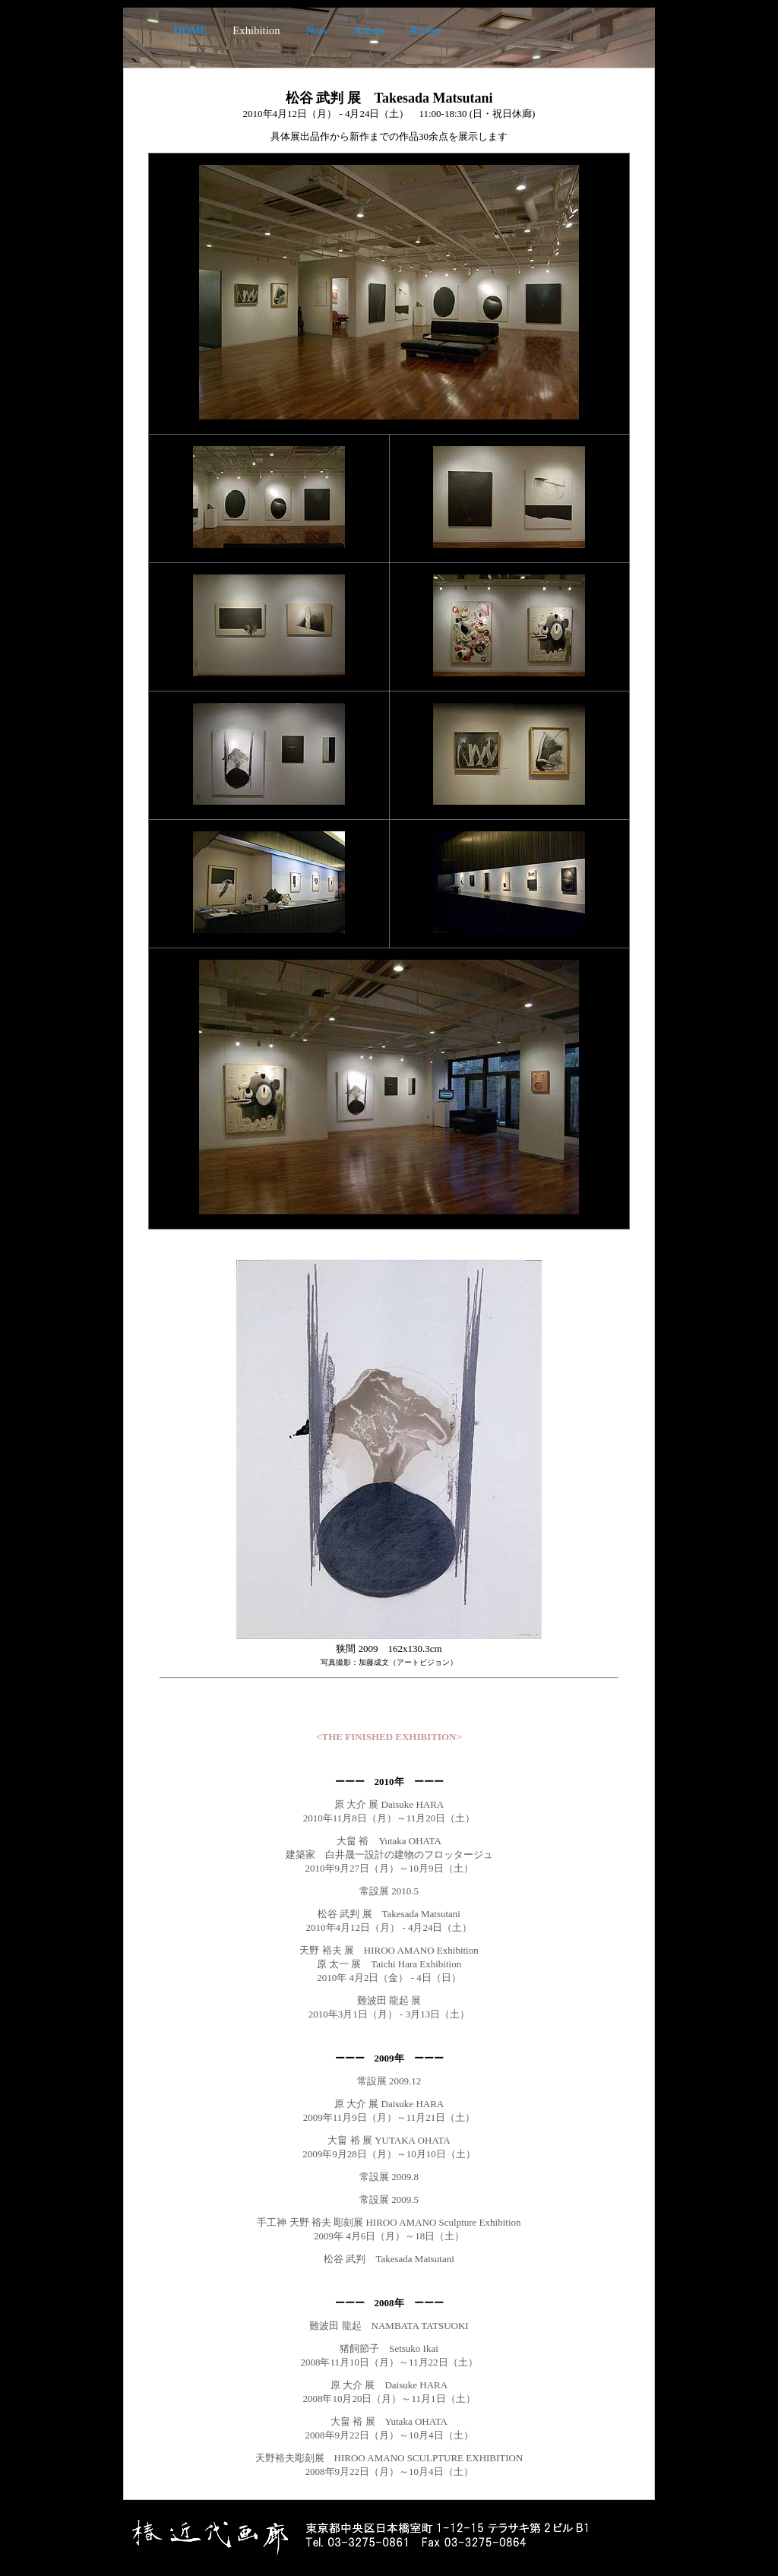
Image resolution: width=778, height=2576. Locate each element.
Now (317, 30)
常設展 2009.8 (389, 2176)
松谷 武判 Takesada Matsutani (389, 2258)
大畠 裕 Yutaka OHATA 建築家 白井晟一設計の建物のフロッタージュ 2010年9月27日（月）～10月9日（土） (389, 1854)
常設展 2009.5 (389, 2199)
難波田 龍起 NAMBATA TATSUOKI (388, 2325)
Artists (368, 30)
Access (425, 30)
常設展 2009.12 (389, 2081)
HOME (190, 30)
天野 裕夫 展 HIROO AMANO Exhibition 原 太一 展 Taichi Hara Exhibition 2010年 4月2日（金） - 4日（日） (388, 1964)
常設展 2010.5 (389, 1891)
